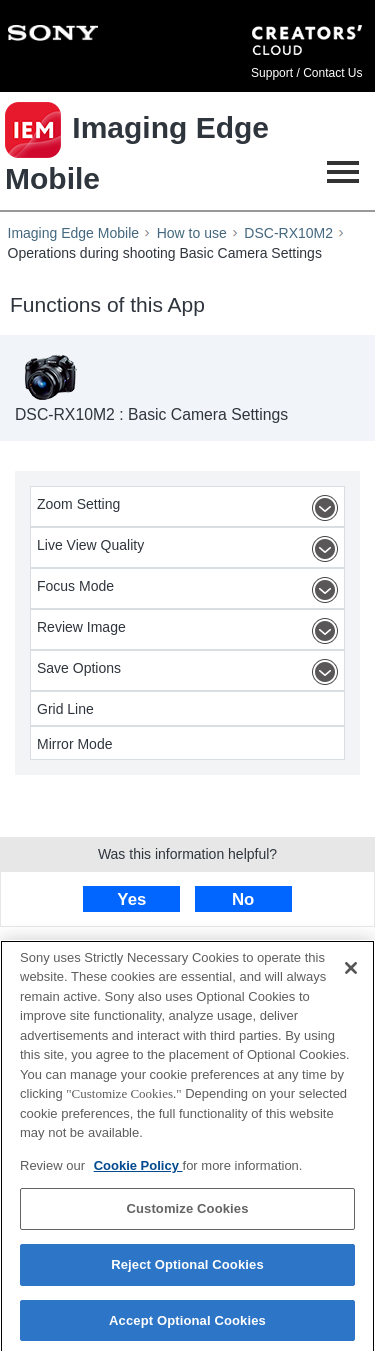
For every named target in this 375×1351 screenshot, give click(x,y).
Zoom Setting (190, 508)
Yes (131, 899)
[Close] (351, 974)
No (243, 899)
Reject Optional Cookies (187, 1270)
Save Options (190, 672)
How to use (192, 233)
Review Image (190, 631)
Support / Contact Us (306, 73)
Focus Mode (190, 590)
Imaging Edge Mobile (74, 233)
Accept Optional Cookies (187, 1326)
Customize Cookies (187, 1215)
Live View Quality (190, 549)
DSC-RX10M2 (288, 233)
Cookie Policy (138, 1171)
